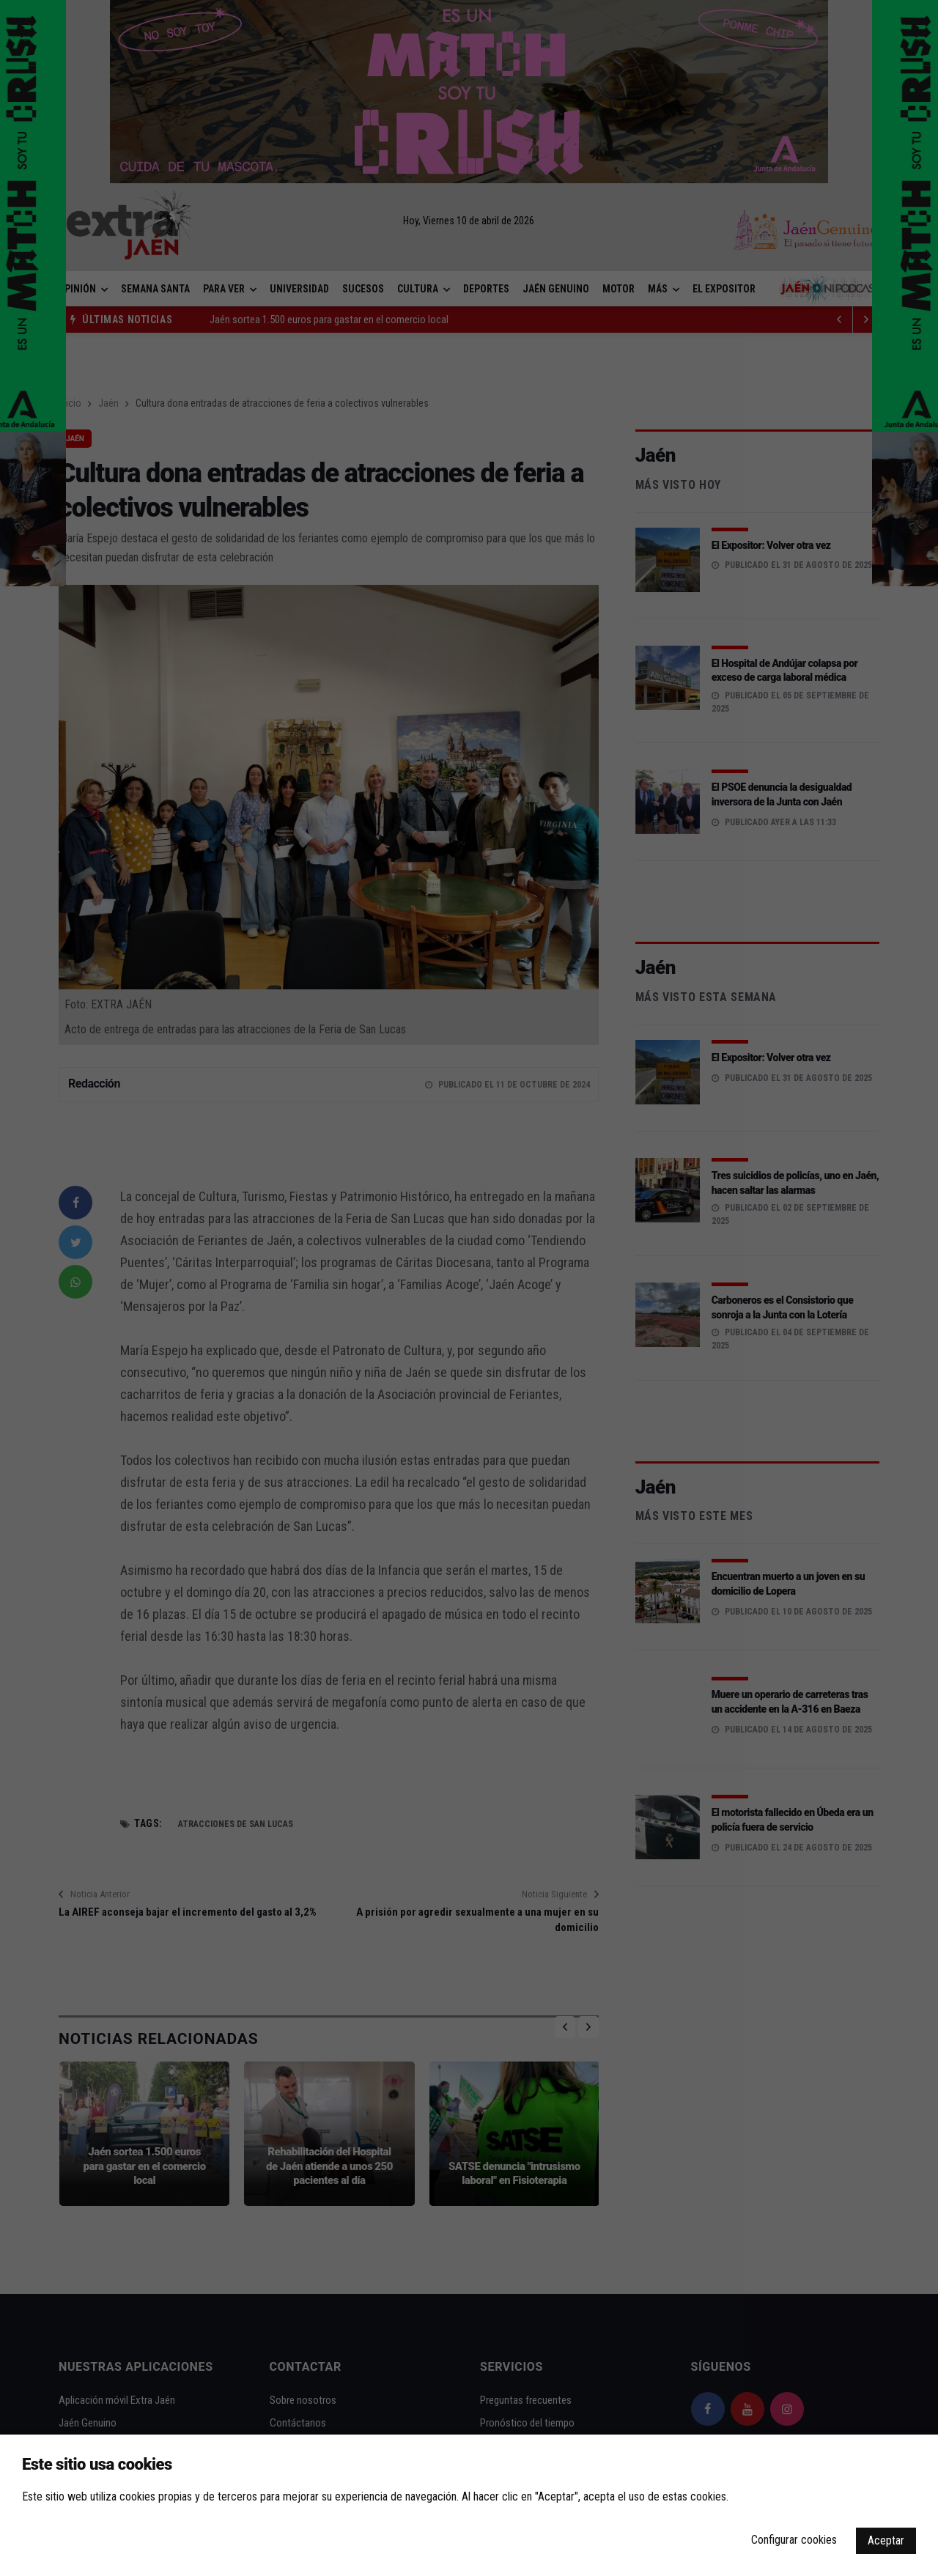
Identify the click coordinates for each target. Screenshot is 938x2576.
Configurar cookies (794, 2540)
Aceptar (886, 2540)
